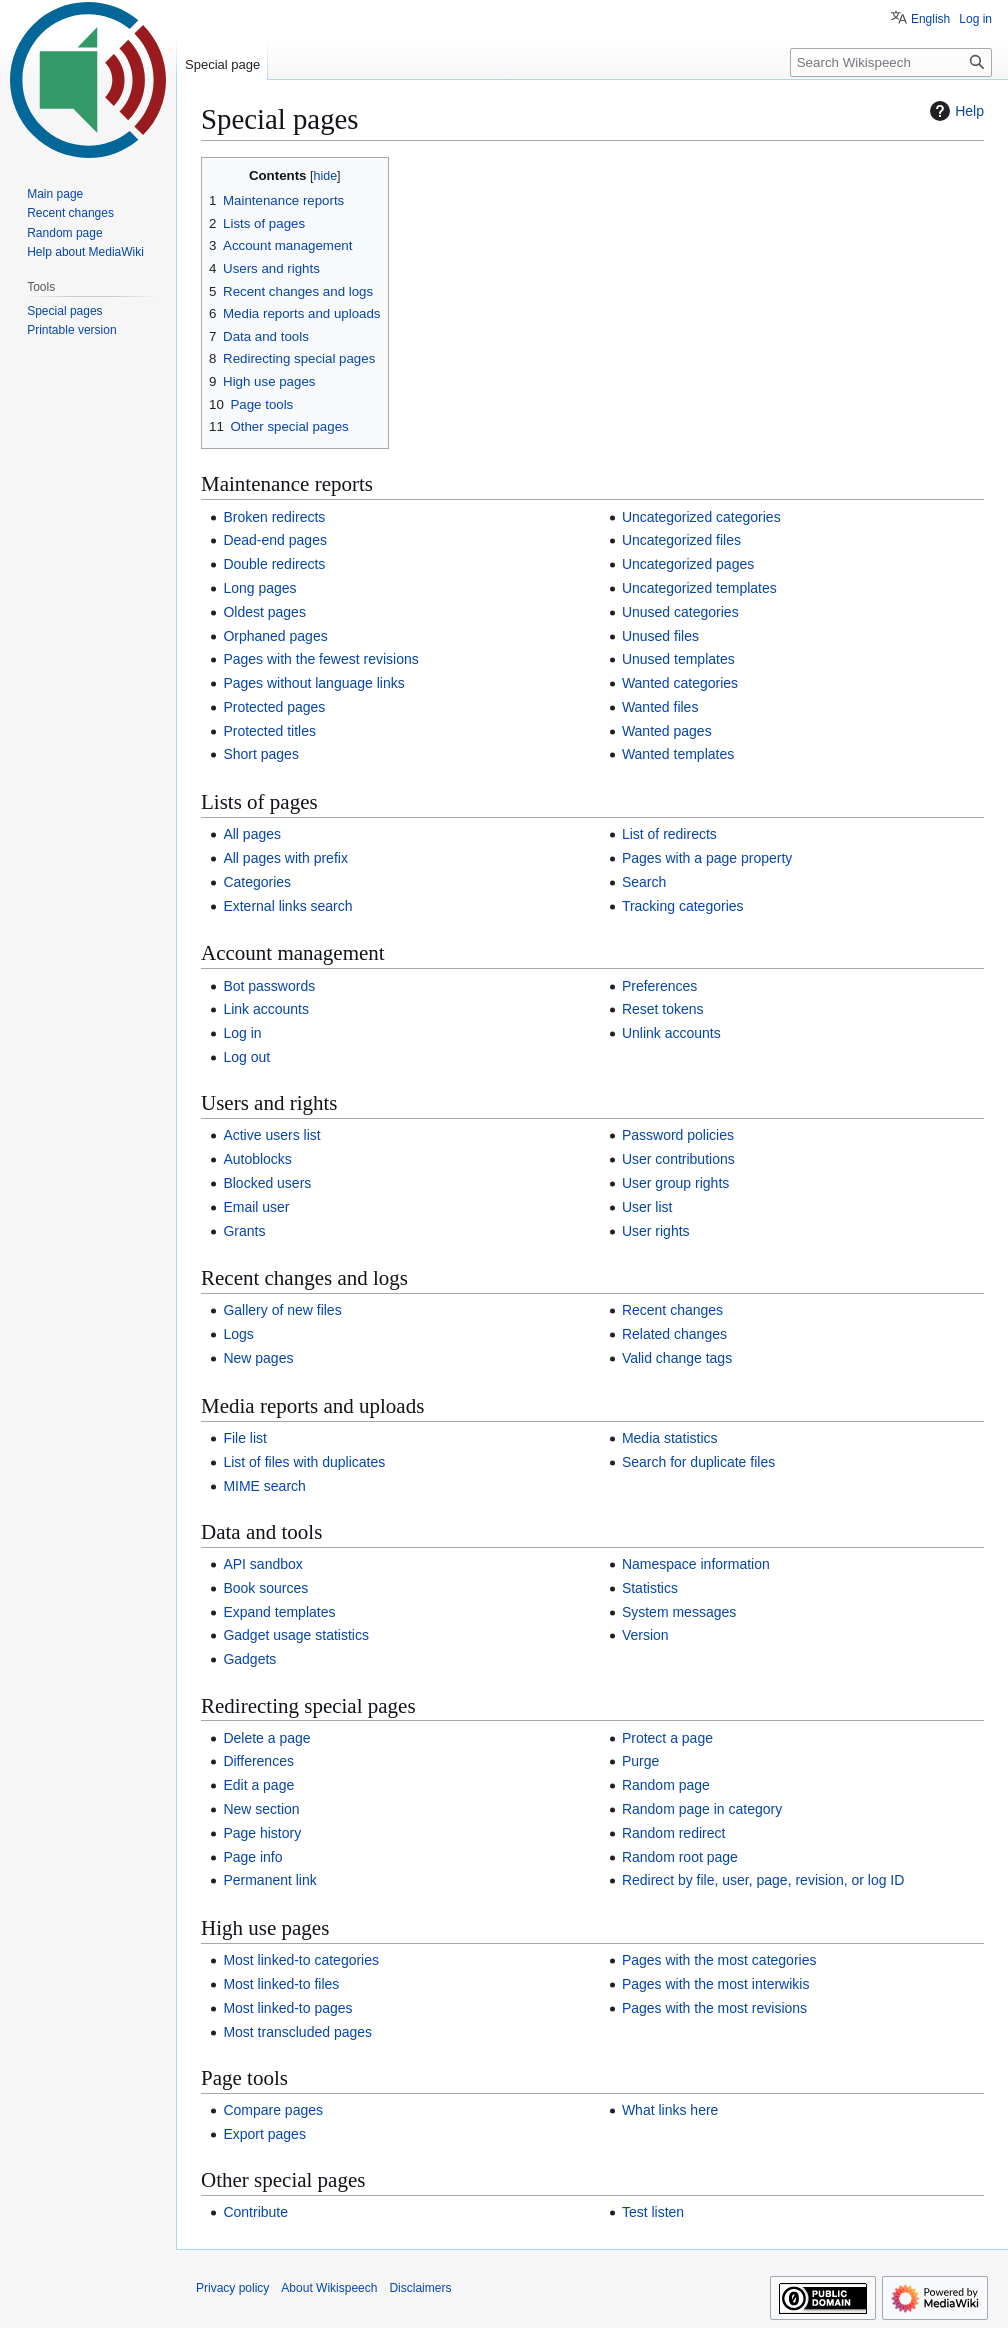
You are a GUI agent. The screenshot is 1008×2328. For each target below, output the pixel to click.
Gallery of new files (282, 1310)
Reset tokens (663, 1009)
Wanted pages (667, 731)
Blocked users (267, 1183)
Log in (242, 1033)
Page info (252, 1857)
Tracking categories (683, 906)
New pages (258, 1358)
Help (954, 111)
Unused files (660, 636)
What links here (670, 2110)
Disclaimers (420, 2288)
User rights (656, 1231)
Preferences (659, 986)
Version (645, 1635)
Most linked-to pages (287, 2008)
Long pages (259, 588)
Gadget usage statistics (296, 1635)
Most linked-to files (281, 1984)
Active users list (271, 1135)
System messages (679, 1612)
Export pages (264, 2134)
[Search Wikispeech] (891, 62)
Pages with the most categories (719, 1960)
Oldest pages (264, 612)
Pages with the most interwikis (716, 1984)
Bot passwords (269, 986)
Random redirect (674, 1833)
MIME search (264, 1486)
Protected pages (274, 707)
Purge (640, 1761)
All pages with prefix (285, 858)
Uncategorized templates (699, 588)
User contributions (678, 1159)
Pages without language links (313, 683)
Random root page (680, 1857)
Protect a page (667, 1738)
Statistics (650, 1588)
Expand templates (279, 1612)
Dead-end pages (275, 540)
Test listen (653, 2212)
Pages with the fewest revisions (320, 659)
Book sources (265, 1588)
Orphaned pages (275, 636)
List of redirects (669, 834)
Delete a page (266, 1738)
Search (644, 882)
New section (261, 1809)
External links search (287, 906)
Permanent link (269, 1880)
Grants (244, 1231)
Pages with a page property (707, 858)
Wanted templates (678, 754)
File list (245, 1438)
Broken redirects (274, 517)
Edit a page (258, 1785)
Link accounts (266, 1009)
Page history (262, 1833)
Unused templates (678, 659)
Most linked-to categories (301, 1960)
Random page (666, 1785)
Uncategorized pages (688, 564)
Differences (258, 1761)
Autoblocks (257, 1159)
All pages (252, 834)
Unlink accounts (671, 1033)
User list (647, 1207)
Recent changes (672, 1310)
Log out (246, 1057)
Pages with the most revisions (714, 2008)
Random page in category (702, 1809)
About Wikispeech (329, 2288)
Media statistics (670, 1438)
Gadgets (249, 1659)
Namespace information (696, 1564)
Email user (256, 1207)
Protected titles (269, 731)
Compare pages (273, 2110)
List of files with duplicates (304, 1462)
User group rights (675, 1183)
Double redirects (274, 564)
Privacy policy (232, 2288)
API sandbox (262, 1564)
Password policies (678, 1135)
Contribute (255, 2212)
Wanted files (660, 707)
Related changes (674, 1334)
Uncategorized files (681, 540)
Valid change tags (677, 1358)
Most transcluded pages (297, 2032)
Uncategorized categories (701, 517)
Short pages (261, 754)
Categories (257, 882)
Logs (238, 1334)
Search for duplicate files (698, 1462)
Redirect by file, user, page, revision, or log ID (763, 1880)
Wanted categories (680, 683)
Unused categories (680, 612)
